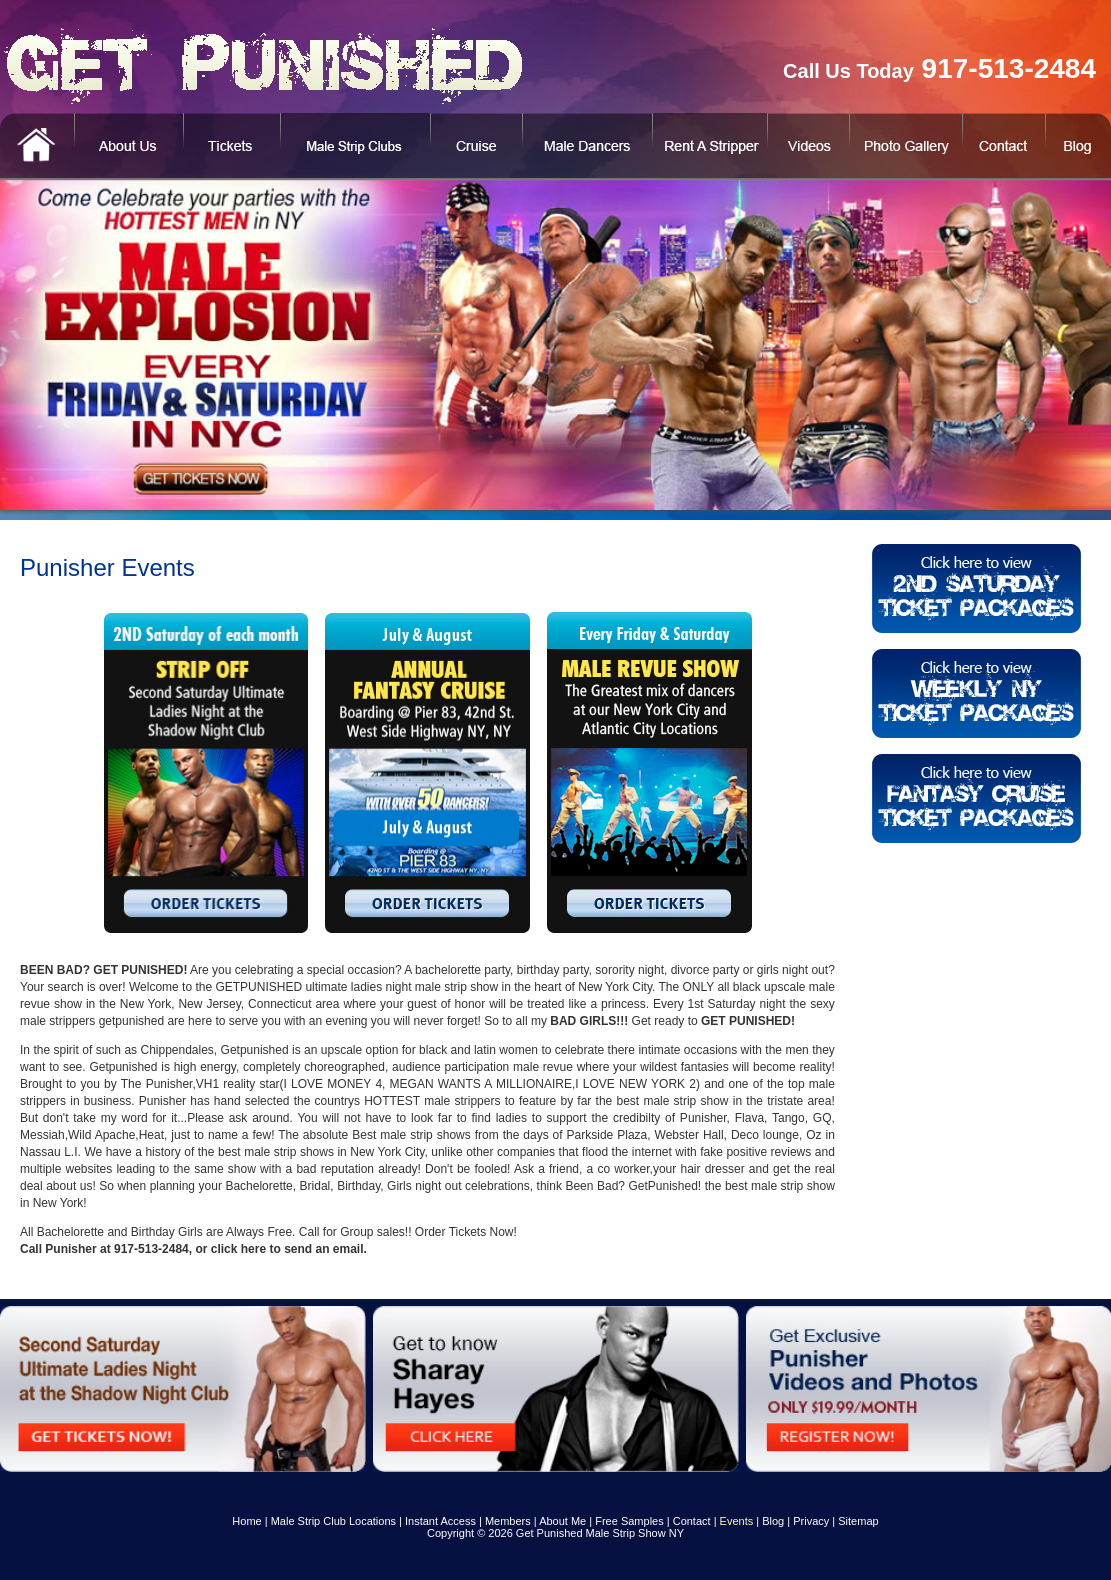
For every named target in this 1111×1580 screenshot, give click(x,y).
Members (508, 1521)
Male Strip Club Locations (333, 1521)
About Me (562, 1521)
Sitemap (858, 1521)
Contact (692, 1521)
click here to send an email (287, 1249)
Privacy (811, 1521)
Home (246, 1521)
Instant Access (440, 1521)
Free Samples (629, 1521)
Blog (773, 1521)
